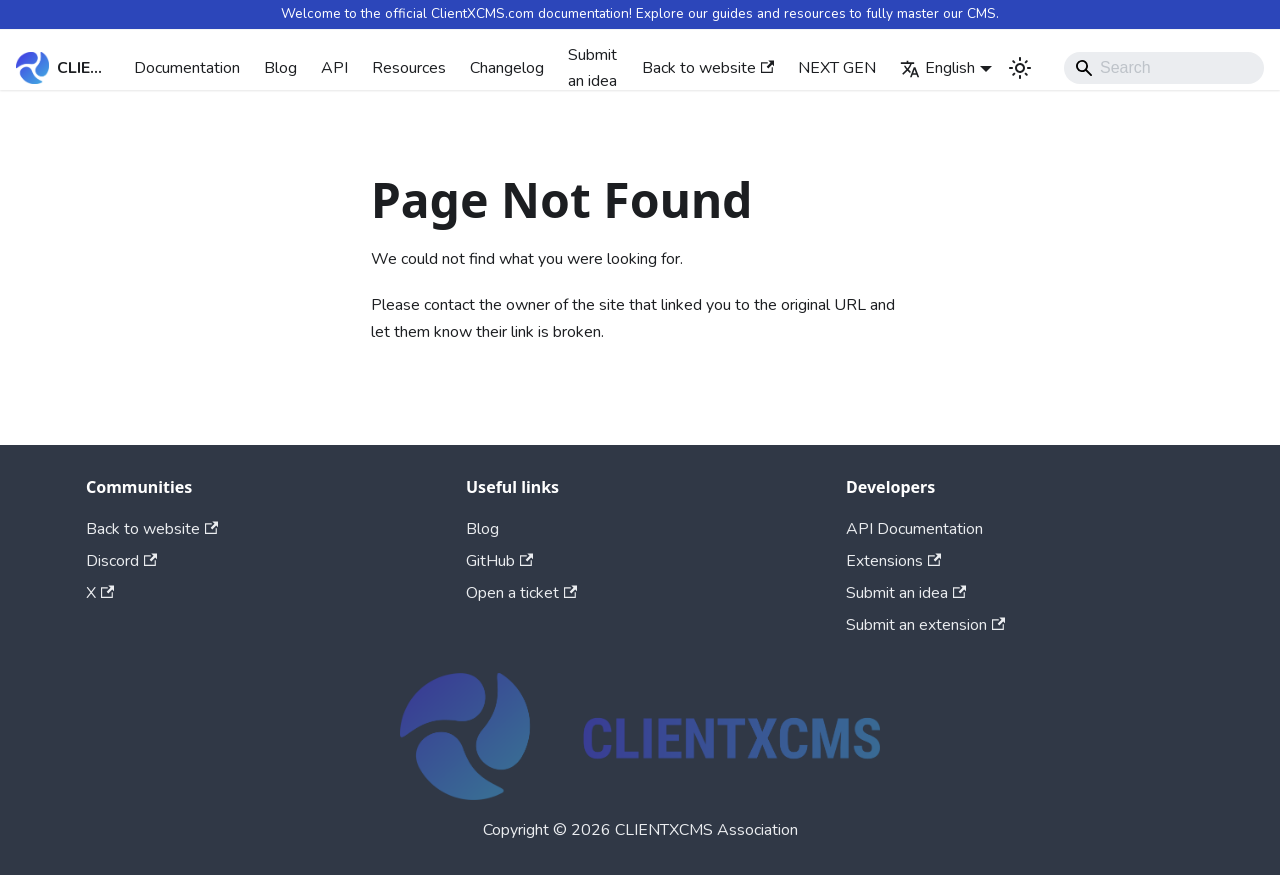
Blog (280, 68)
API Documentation (914, 529)
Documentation (187, 68)
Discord (121, 561)
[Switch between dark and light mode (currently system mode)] (1020, 68)
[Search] (1164, 68)
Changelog (507, 68)
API (334, 68)
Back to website (708, 68)
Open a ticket (521, 593)
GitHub (499, 561)
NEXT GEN (837, 68)
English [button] (937, 68)
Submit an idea (592, 68)
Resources (409, 68)
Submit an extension (925, 625)
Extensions (893, 561)
